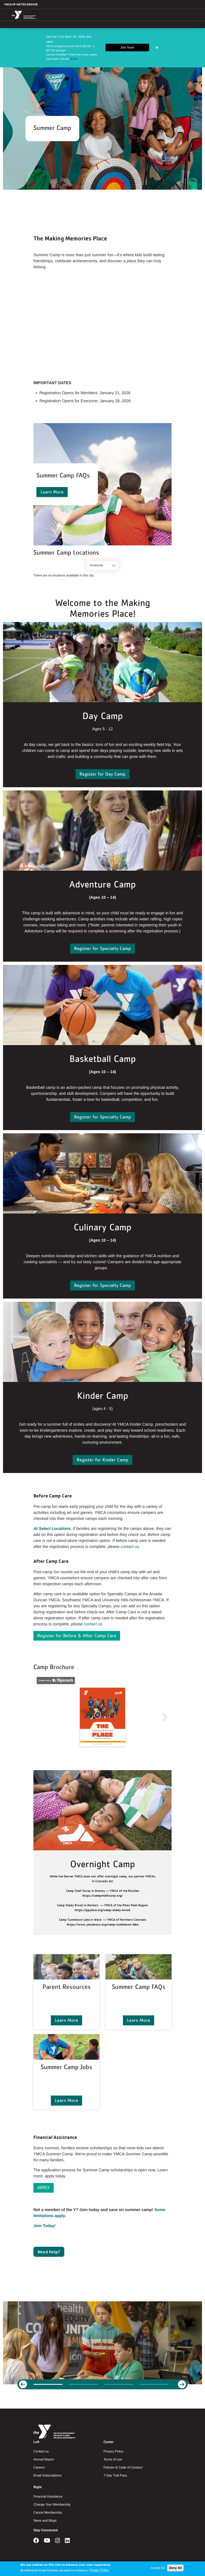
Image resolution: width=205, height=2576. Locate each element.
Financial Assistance (47, 2496)
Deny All (175, 2568)
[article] (102, 47)
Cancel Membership (47, 2512)
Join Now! (127, 47)
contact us (130, 1546)
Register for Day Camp (102, 774)
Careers (39, 2467)
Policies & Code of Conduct (123, 2467)
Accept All (158, 2568)
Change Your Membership (51, 2504)
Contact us (41, 2451)
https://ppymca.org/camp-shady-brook (102, 1910)
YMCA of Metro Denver (21, 4)
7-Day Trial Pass (115, 2475)
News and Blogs (45, 2520)
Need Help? (49, 2251)
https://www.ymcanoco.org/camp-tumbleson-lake (102, 1924)
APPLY (43, 2187)
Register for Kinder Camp (102, 1459)
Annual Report (43, 2459)
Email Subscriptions (47, 2475)
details (74, 58)
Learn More (52, 491)
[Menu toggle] (199, 14)
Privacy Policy (114, 2451)
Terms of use (113, 2459)
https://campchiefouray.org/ (102, 1895)
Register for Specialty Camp (102, 948)
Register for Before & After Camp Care (76, 1635)
